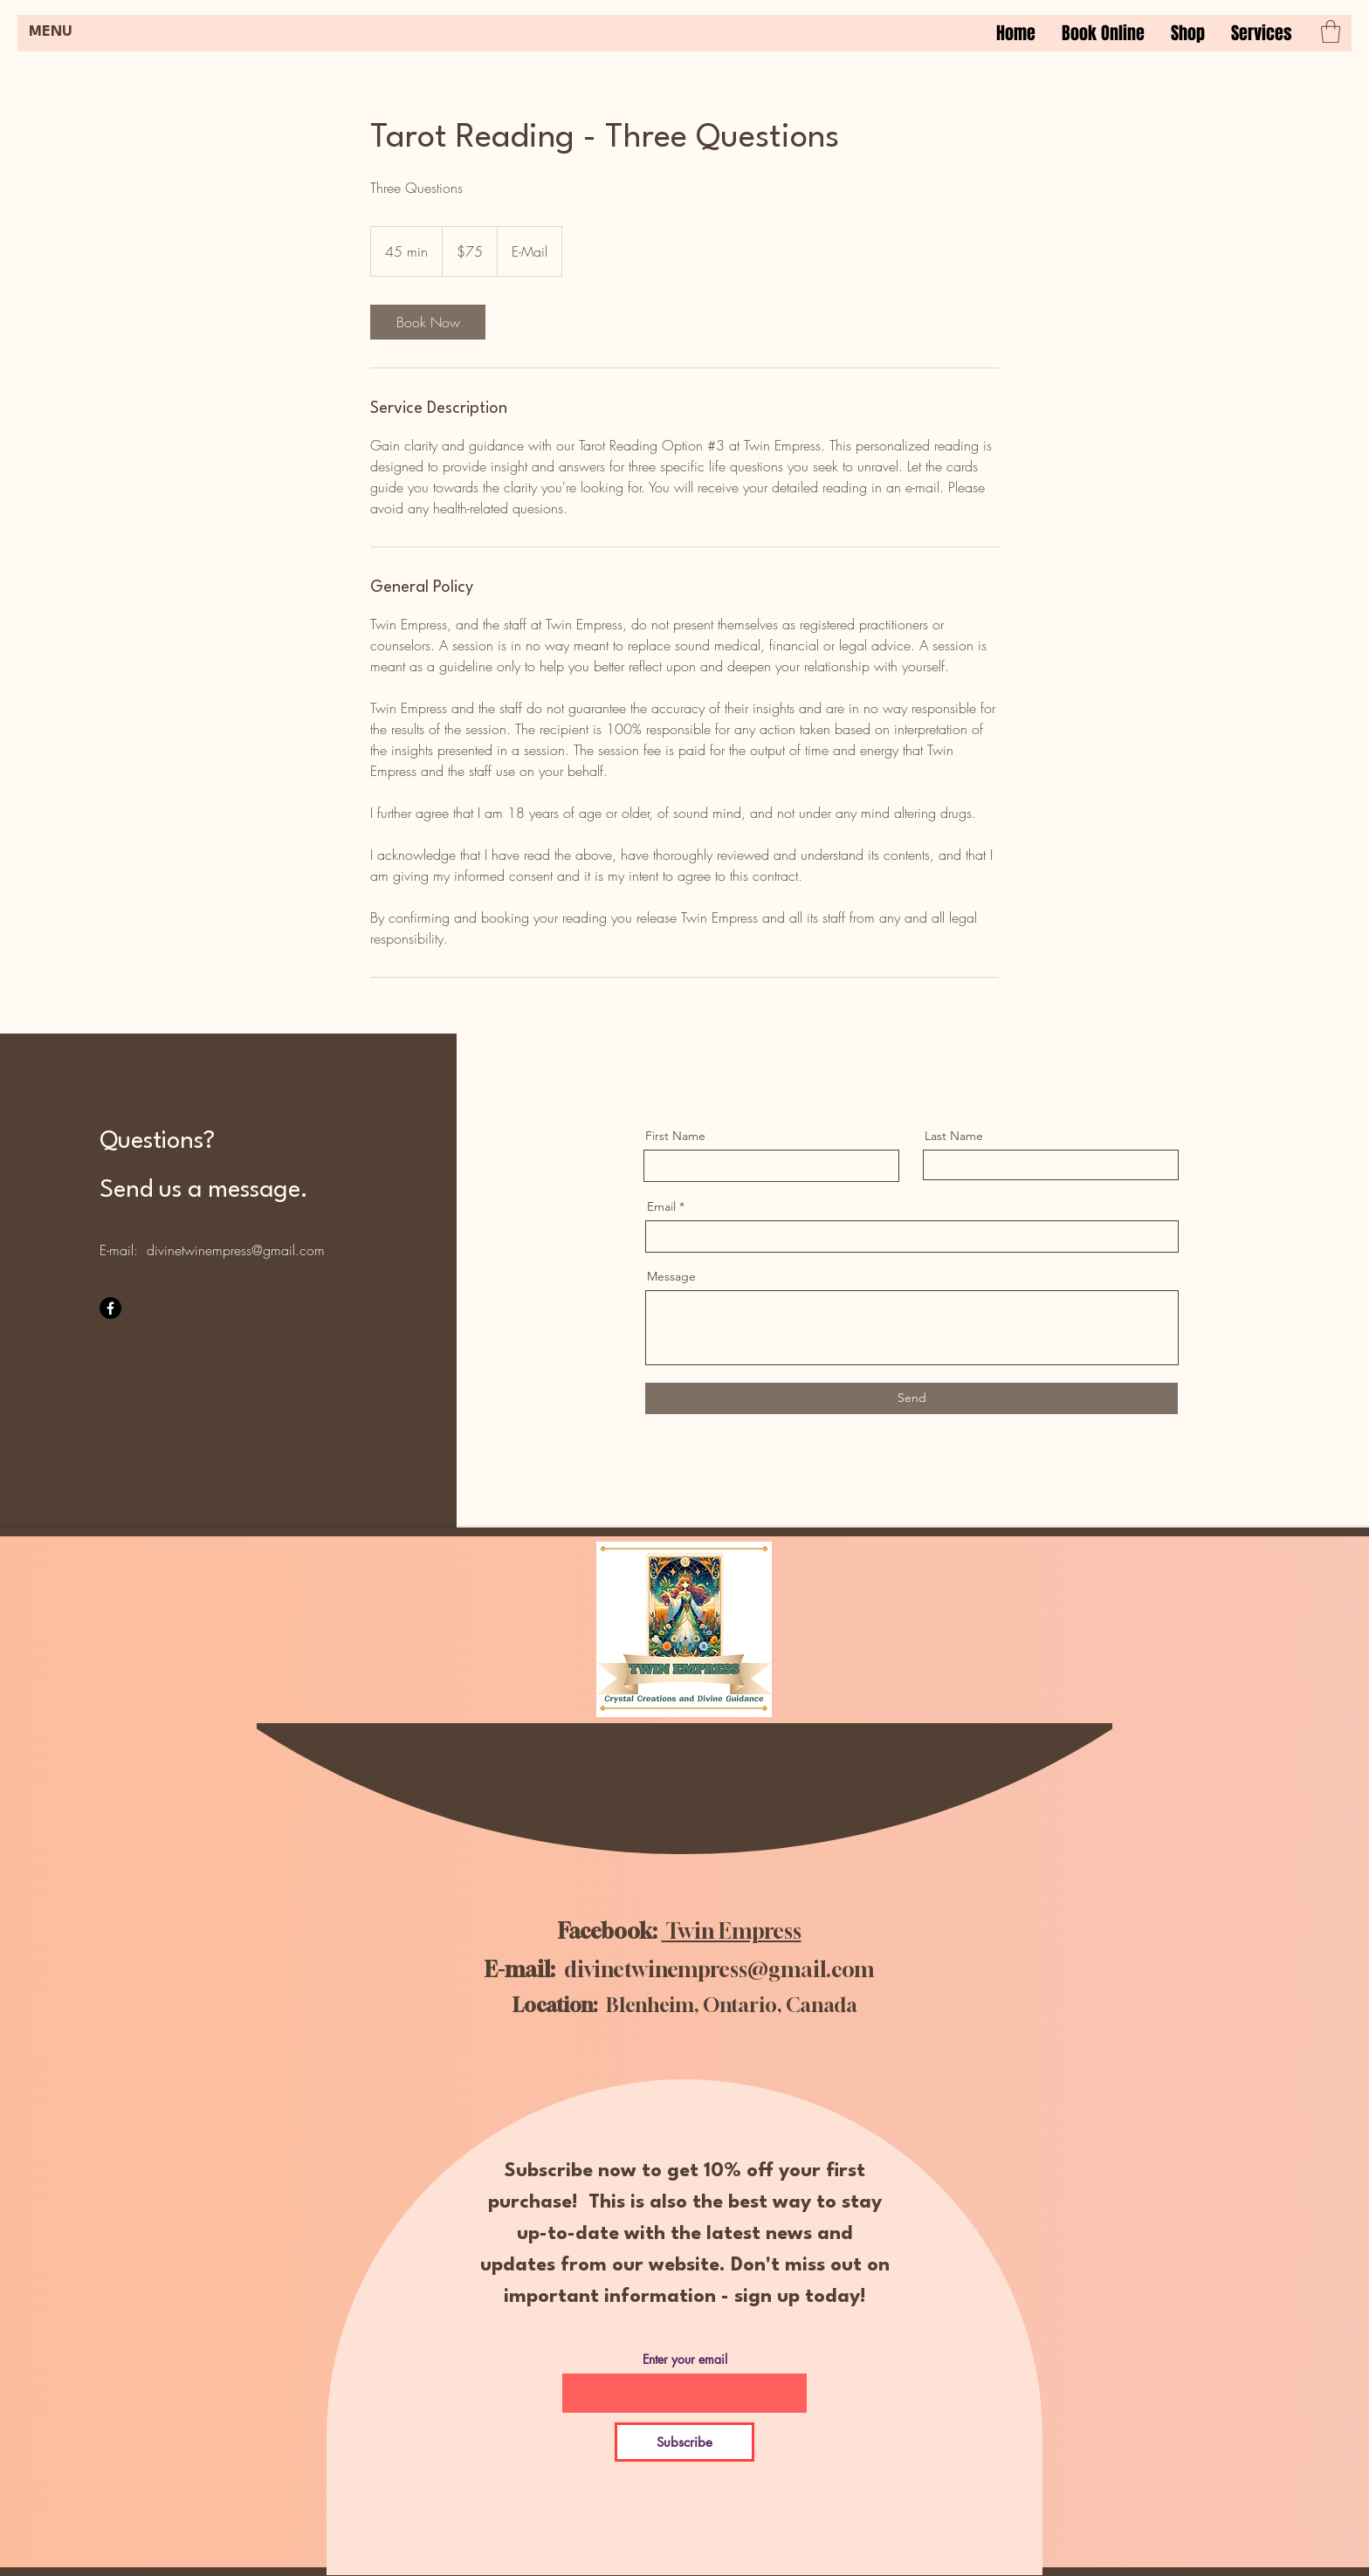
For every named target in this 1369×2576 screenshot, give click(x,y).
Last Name (954, 1136)
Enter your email (685, 2359)
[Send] (911, 1398)
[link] (427, 322)
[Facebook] (110, 1308)
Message (671, 1276)
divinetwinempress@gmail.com (236, 1250)
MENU (50, 31)
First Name (675, 1136)
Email (661, 1206)
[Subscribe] (684, 2442)
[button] (1261, 33)
